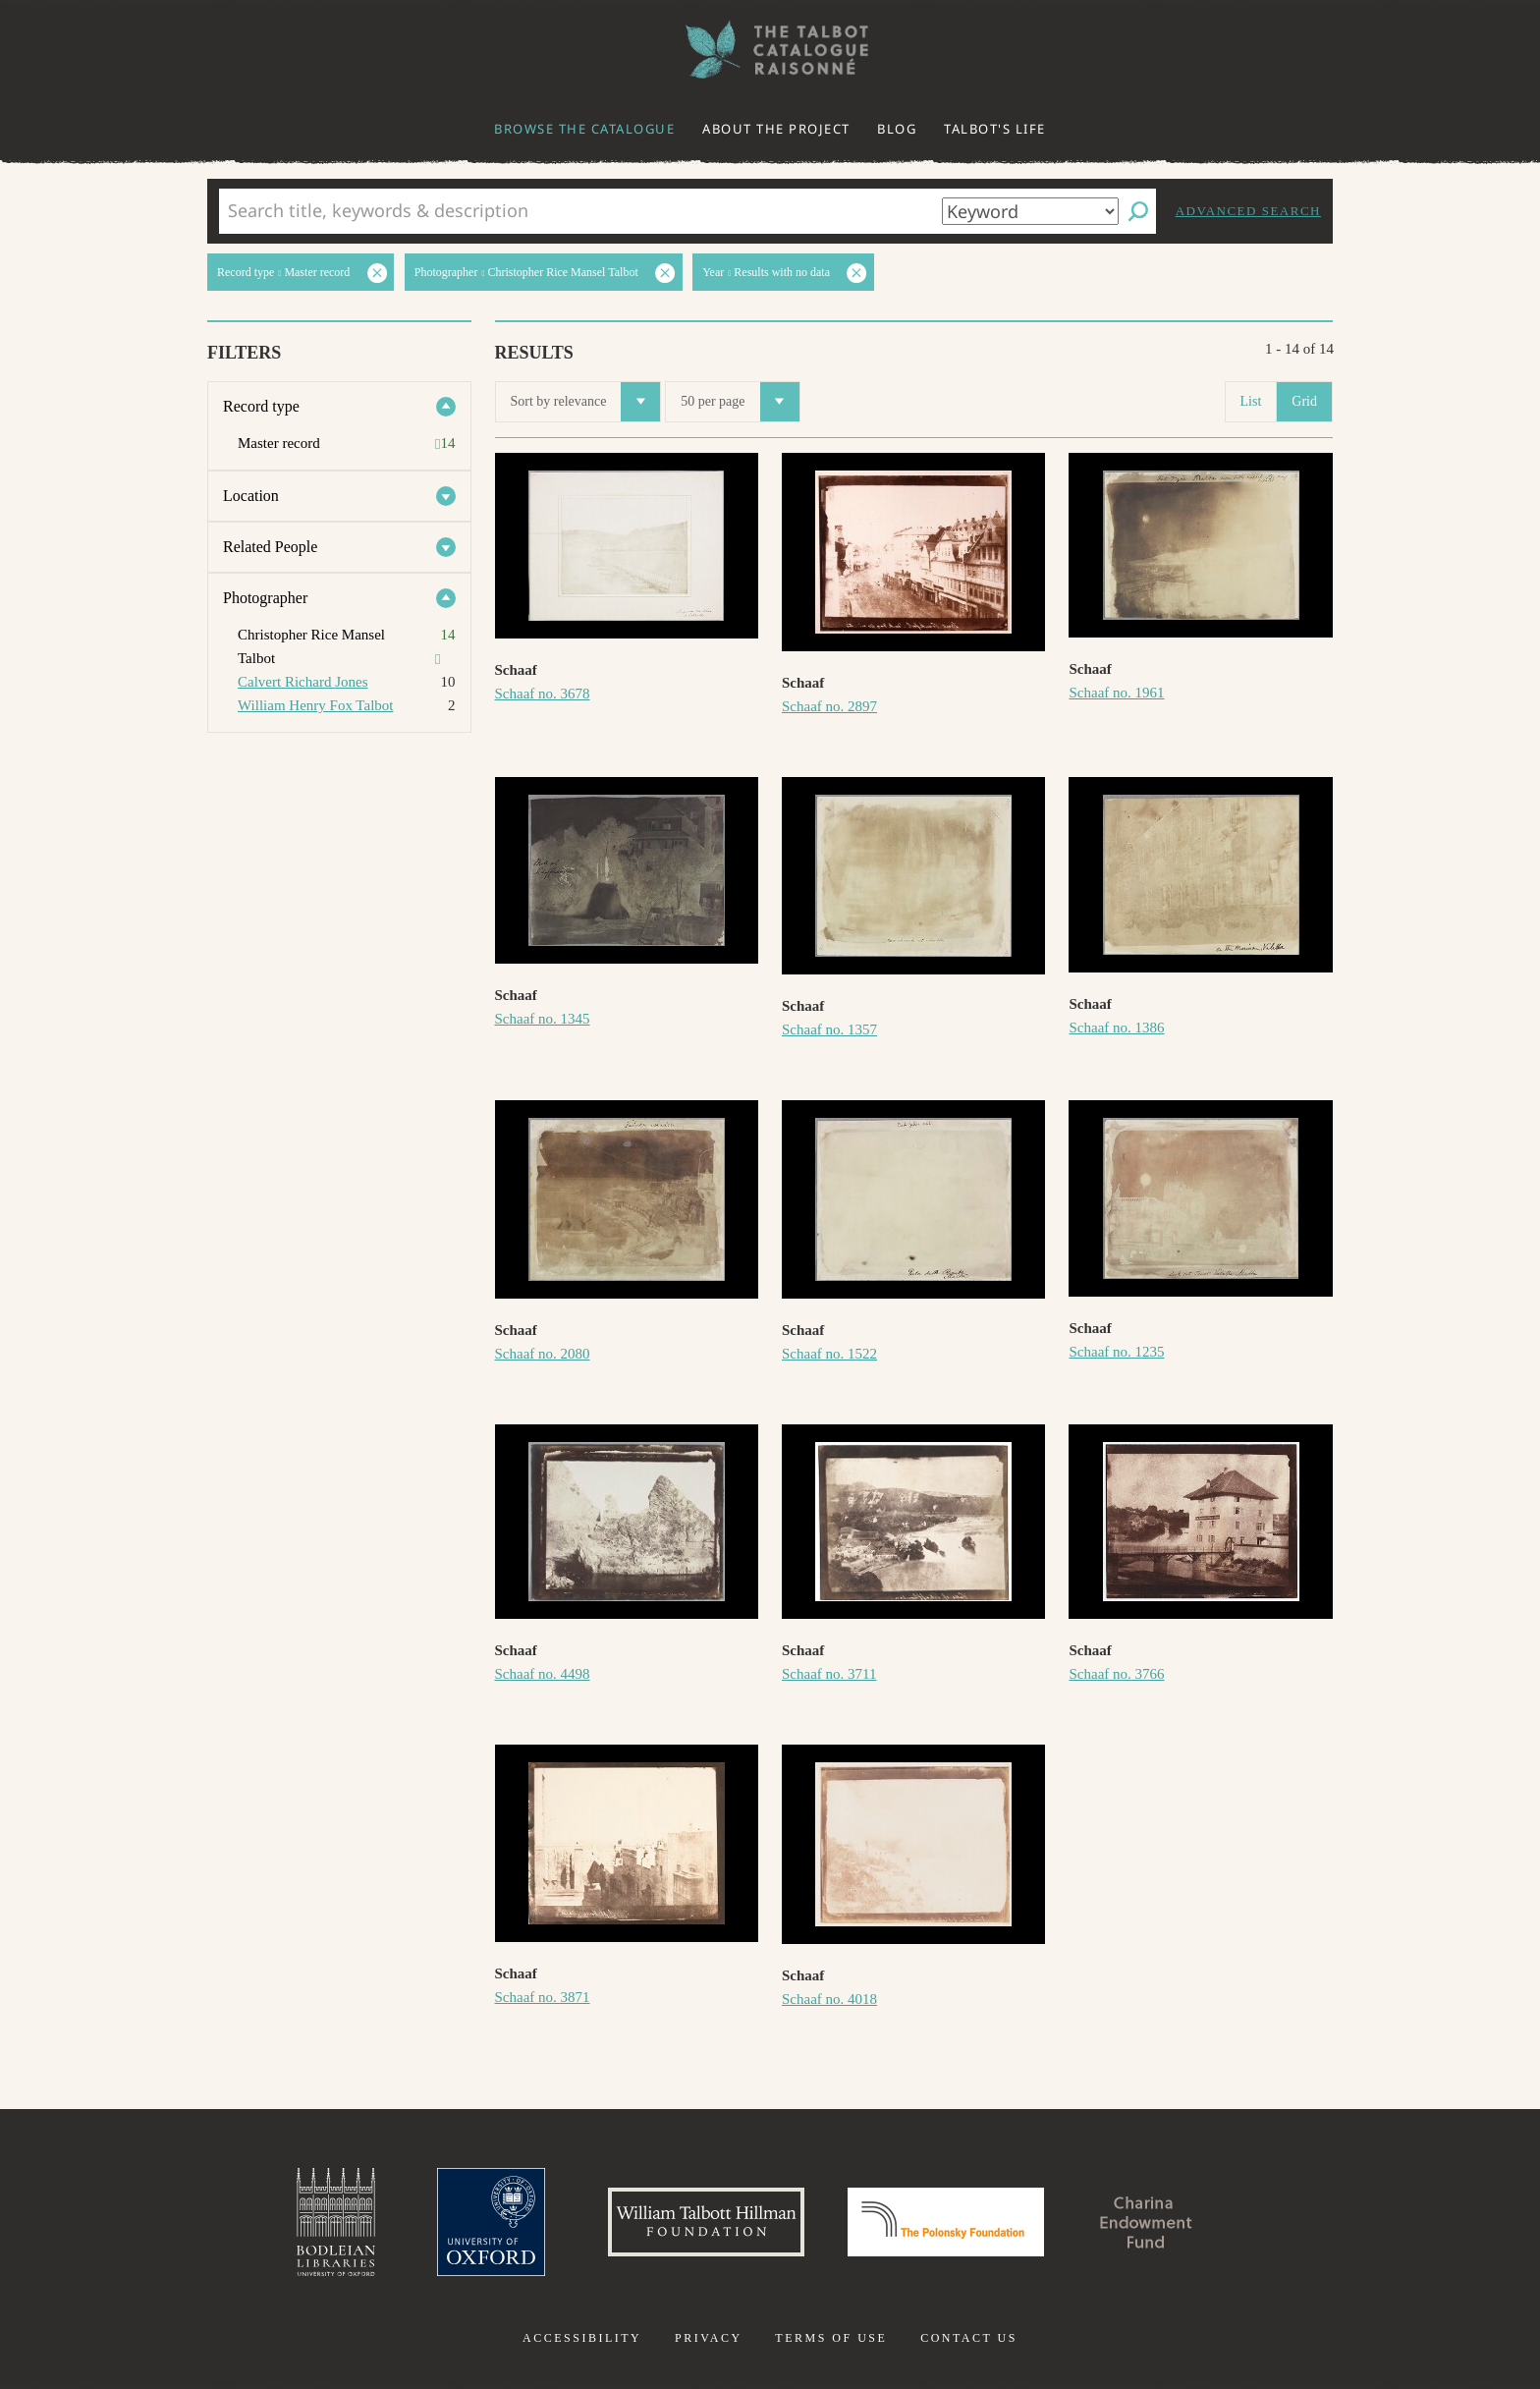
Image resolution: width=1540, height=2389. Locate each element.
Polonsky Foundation (946, 2222)
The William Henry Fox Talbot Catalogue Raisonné (770, 50)
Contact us (969, 2338)
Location (251, 495)
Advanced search (1248, 210)
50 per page (739, 401)
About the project (776, 129)
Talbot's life (995, 129)
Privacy (708, 2338)
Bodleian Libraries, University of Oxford (336, 2222)
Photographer (265, 597)
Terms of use (831, 2338)
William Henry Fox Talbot (315, 705)
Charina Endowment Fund (1146, 2222)
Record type (261, 406)
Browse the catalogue (584, 129)
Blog (896, 129)
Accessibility (581, 2338)
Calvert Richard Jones (302, 682)
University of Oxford (491, 2222)
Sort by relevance (586, 401)
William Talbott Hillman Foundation (706, 2222)
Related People (270, 546)
